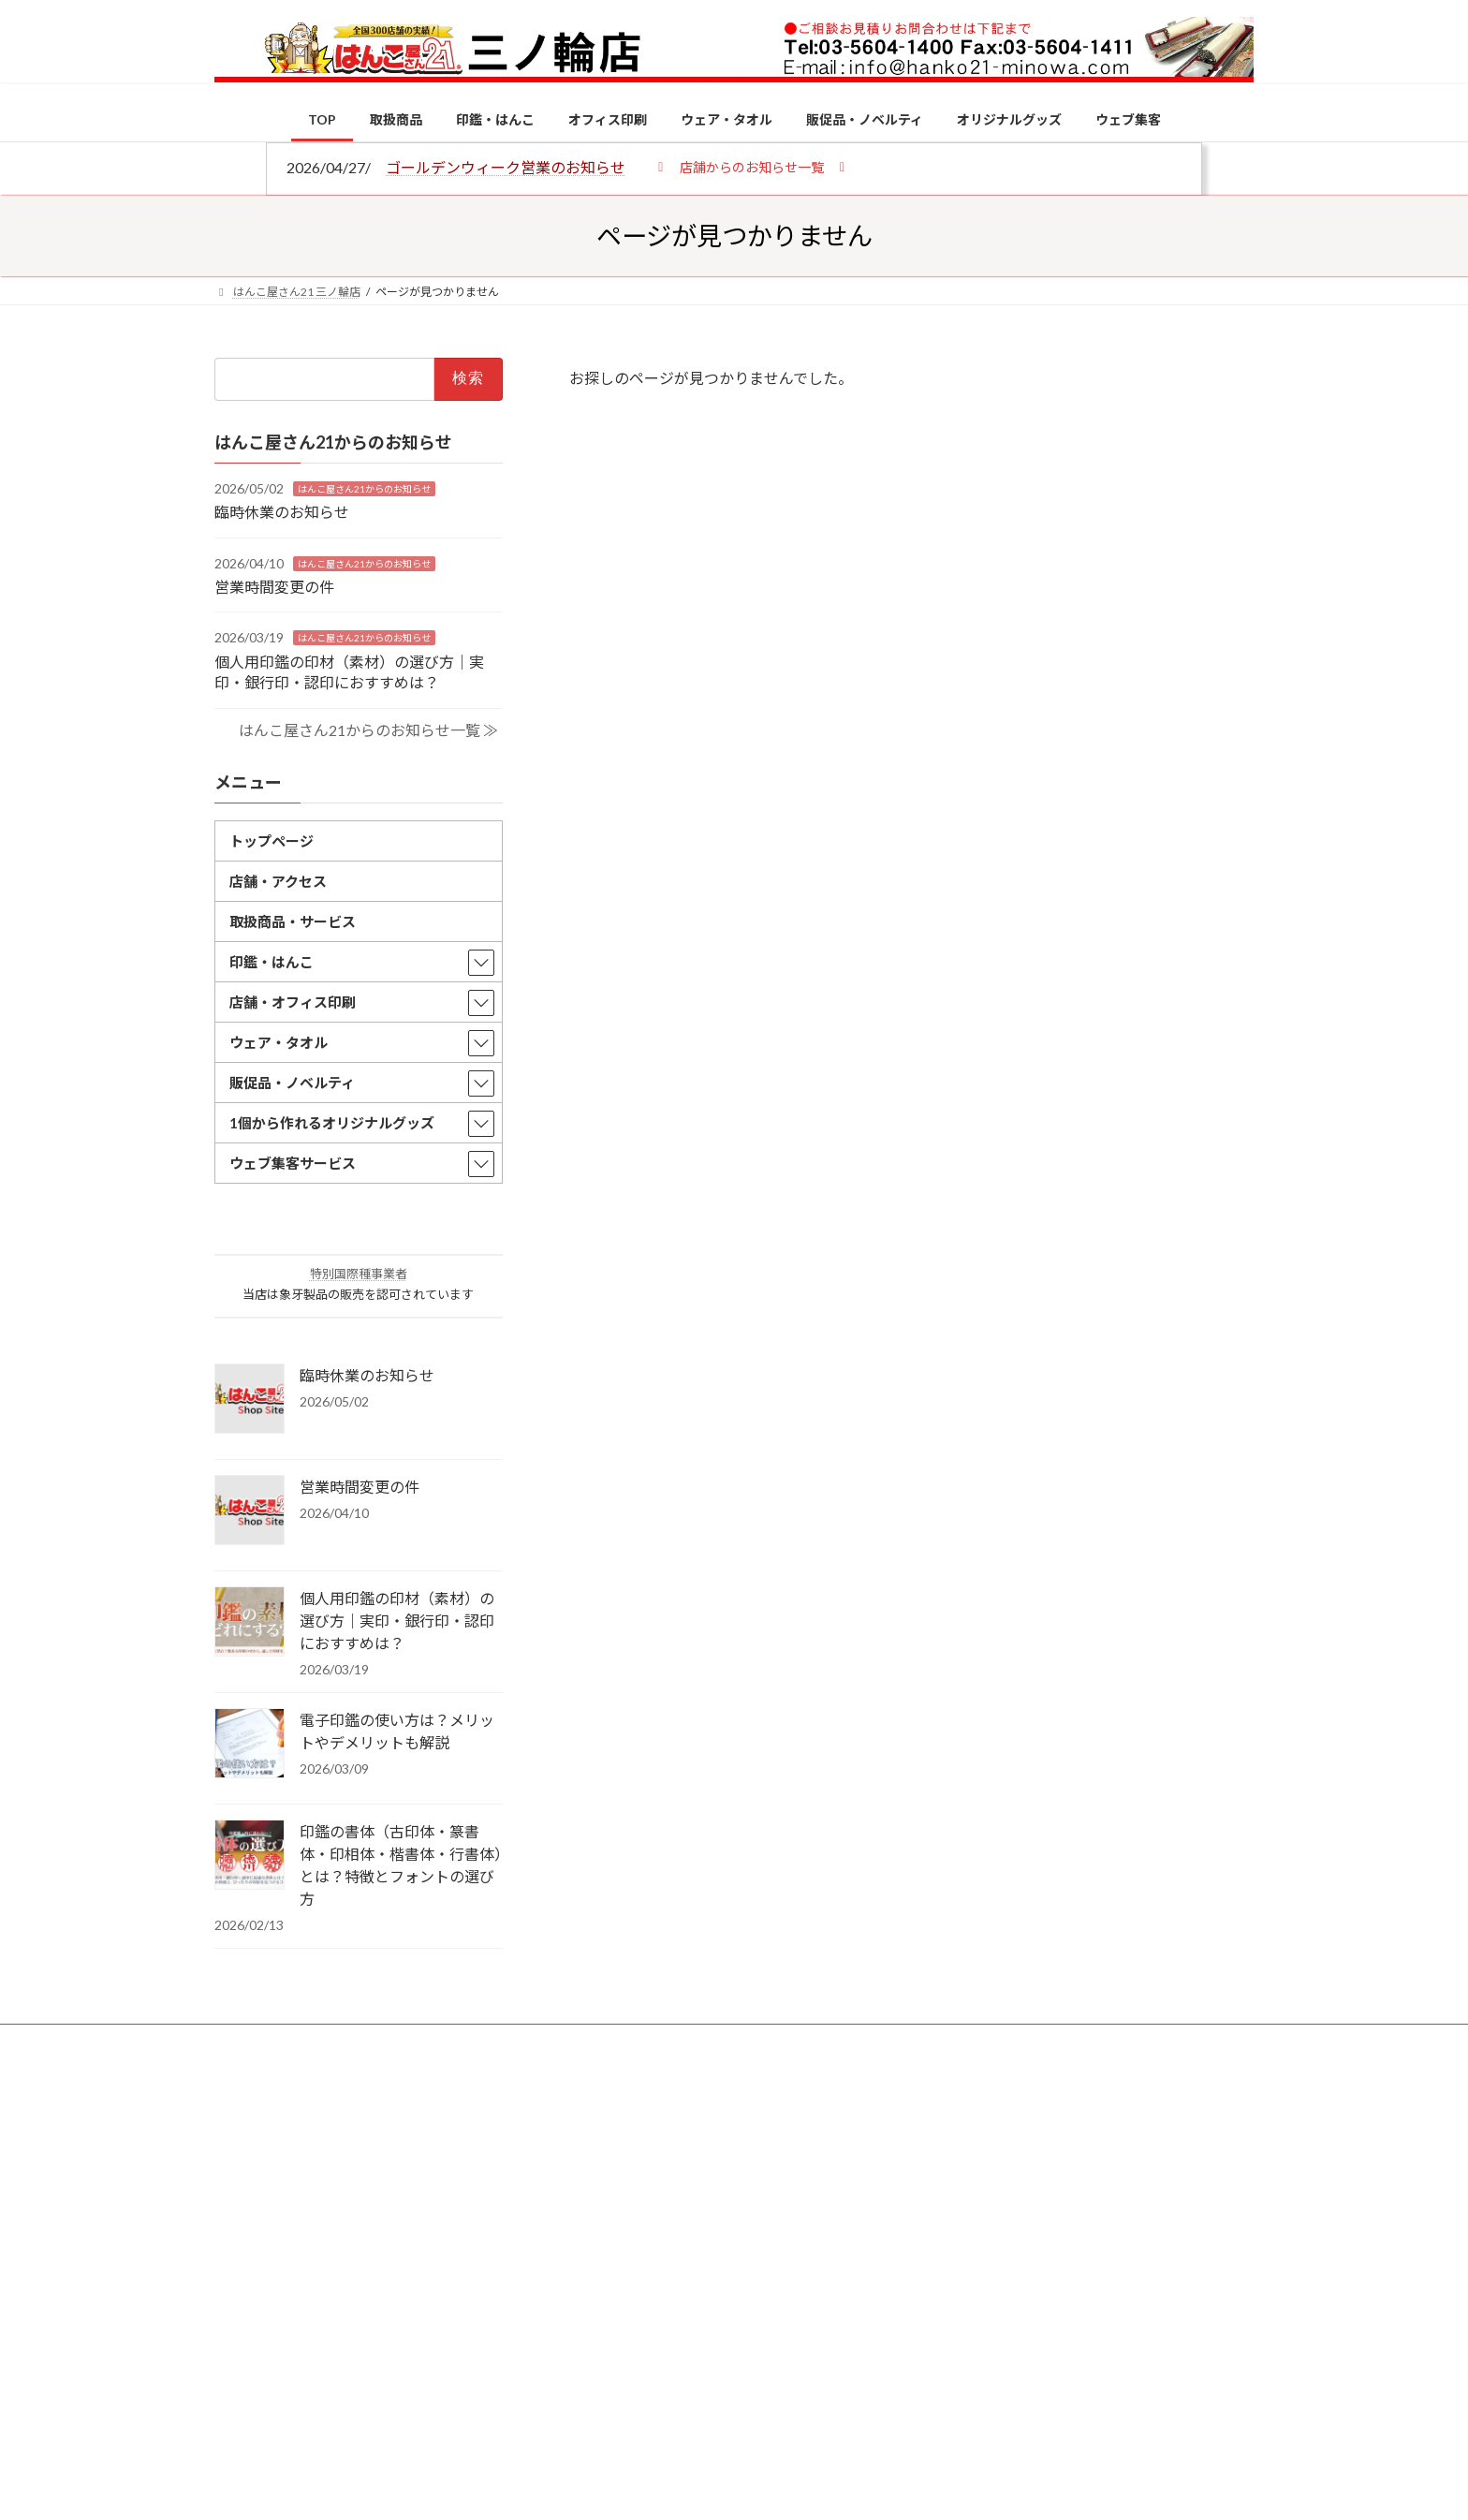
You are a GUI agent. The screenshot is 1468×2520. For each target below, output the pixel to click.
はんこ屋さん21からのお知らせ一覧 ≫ (368, 729)
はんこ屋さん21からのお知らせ (364, 488)
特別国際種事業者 (358, 1273)
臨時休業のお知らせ (281, 512)
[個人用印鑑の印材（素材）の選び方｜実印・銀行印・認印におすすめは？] (249, 1622)
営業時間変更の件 (274, 587)
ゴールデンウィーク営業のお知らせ (505, 167)
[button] (751, 166)
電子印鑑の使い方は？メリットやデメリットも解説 (397, 1731)
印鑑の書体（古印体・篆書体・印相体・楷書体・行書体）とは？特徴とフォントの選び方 (401, 1865)
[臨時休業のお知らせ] (249, 1400)
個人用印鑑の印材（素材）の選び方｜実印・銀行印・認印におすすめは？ (397, 1620)
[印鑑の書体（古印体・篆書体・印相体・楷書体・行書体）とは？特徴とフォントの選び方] (249, 1856)
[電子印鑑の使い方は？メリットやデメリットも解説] (249, 1744)
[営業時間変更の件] (249, 1511)
